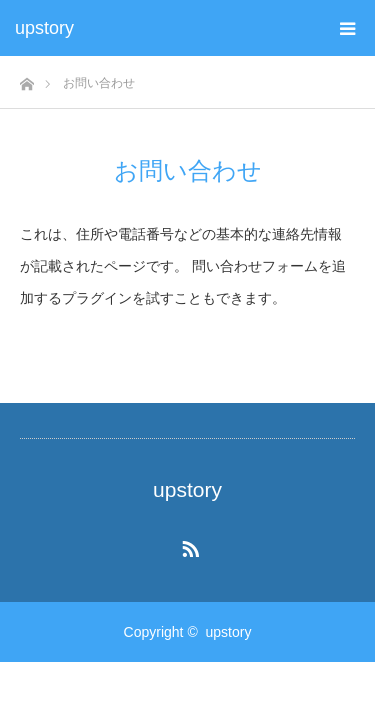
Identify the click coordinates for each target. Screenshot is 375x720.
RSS (188, 545)
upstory (44, 28)
